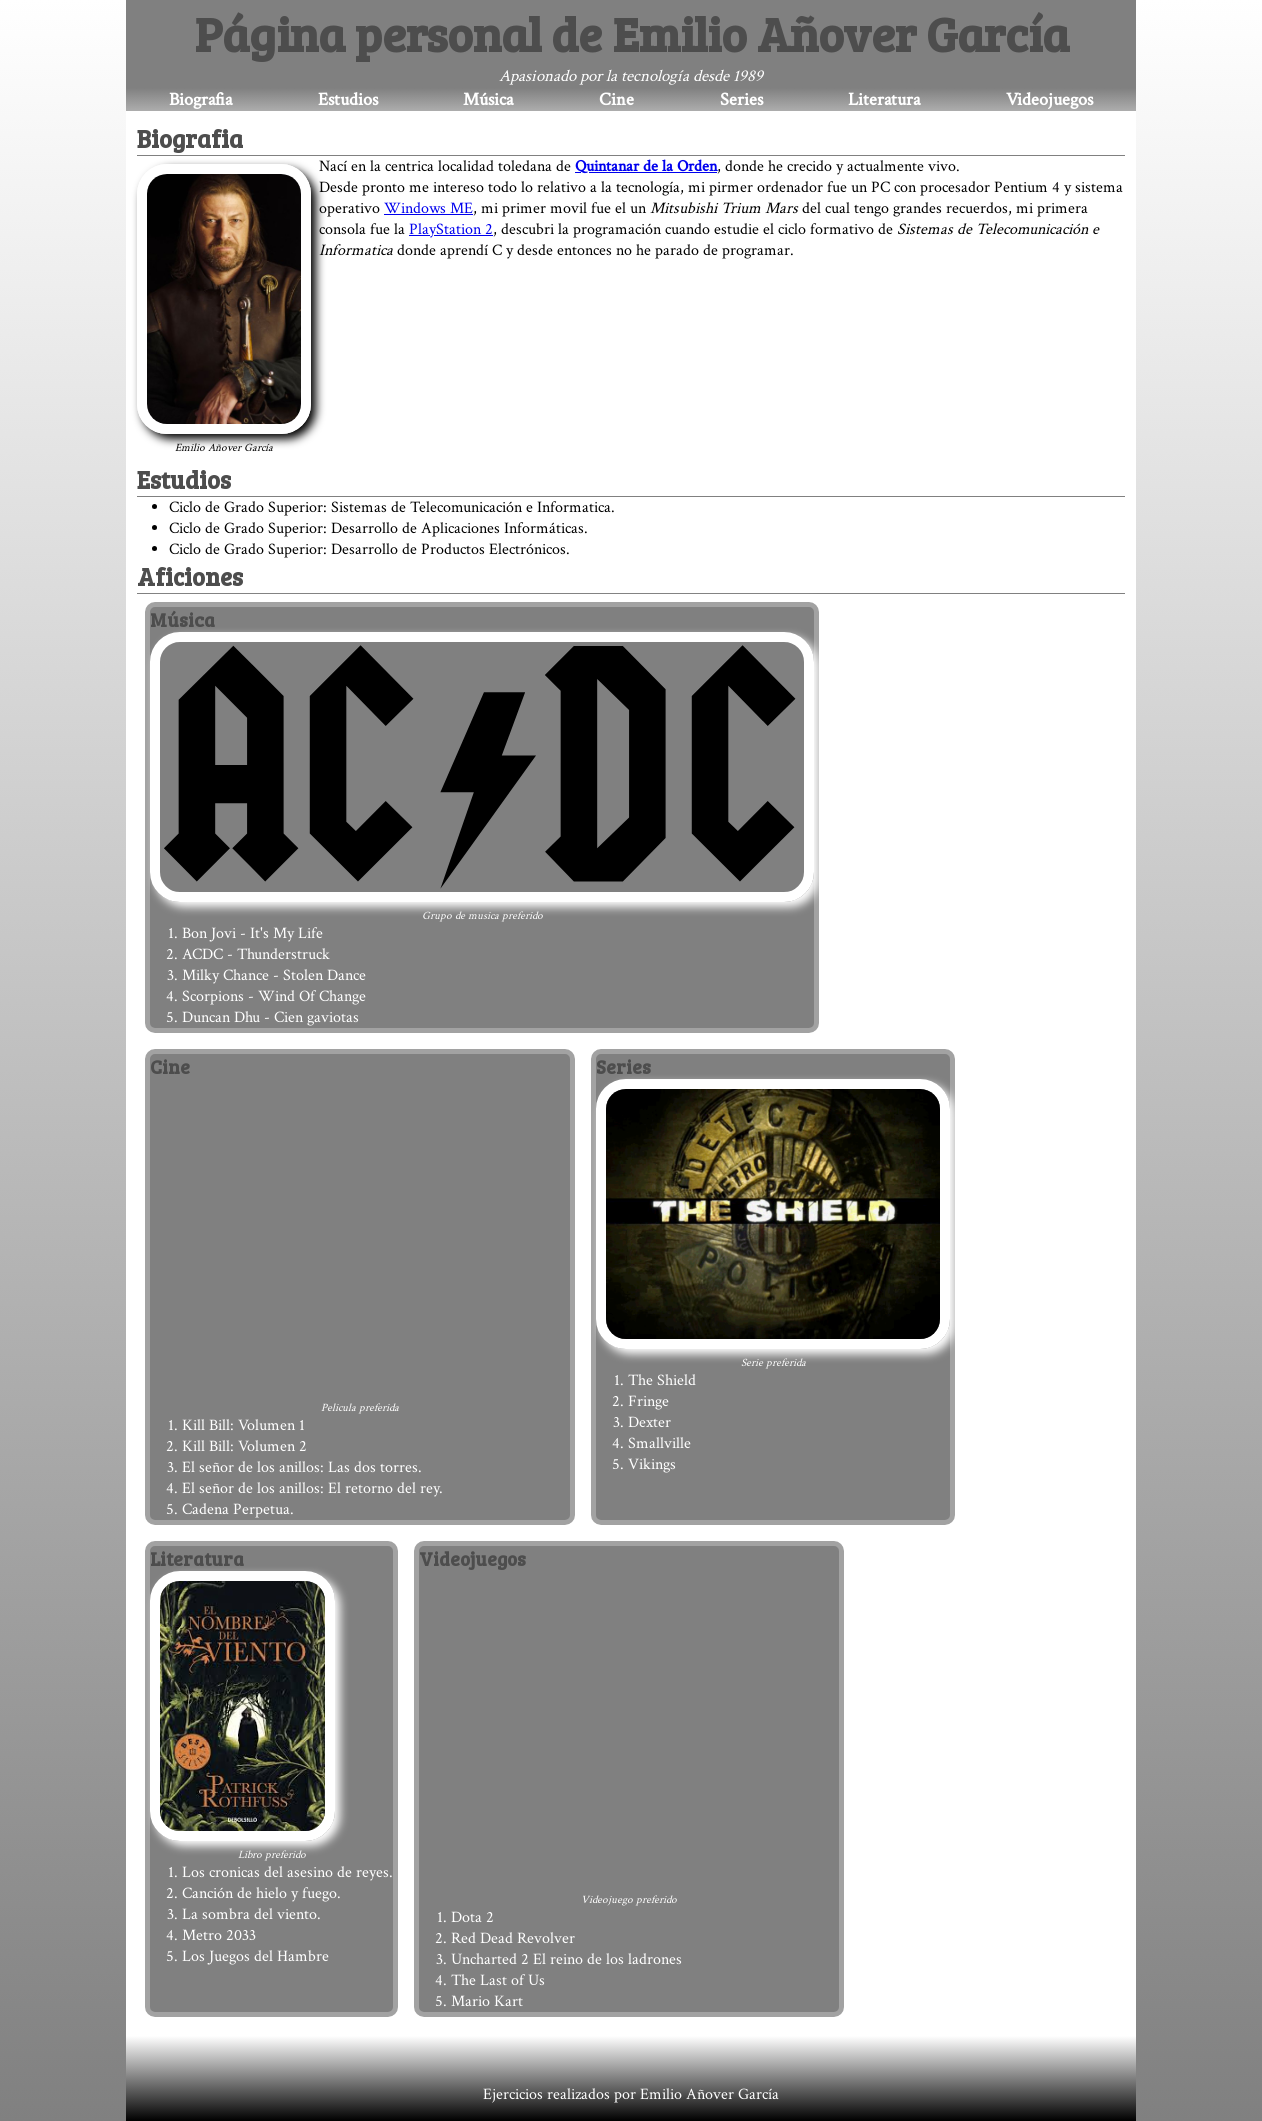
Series (741, 99)
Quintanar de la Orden (646, 166)
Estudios (348, 99)
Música (488, 99)
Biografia (200, 99)
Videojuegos (1049, 99)
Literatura (884, 99)
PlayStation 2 (451, 229)
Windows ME (428, 208)
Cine (616, 99)
